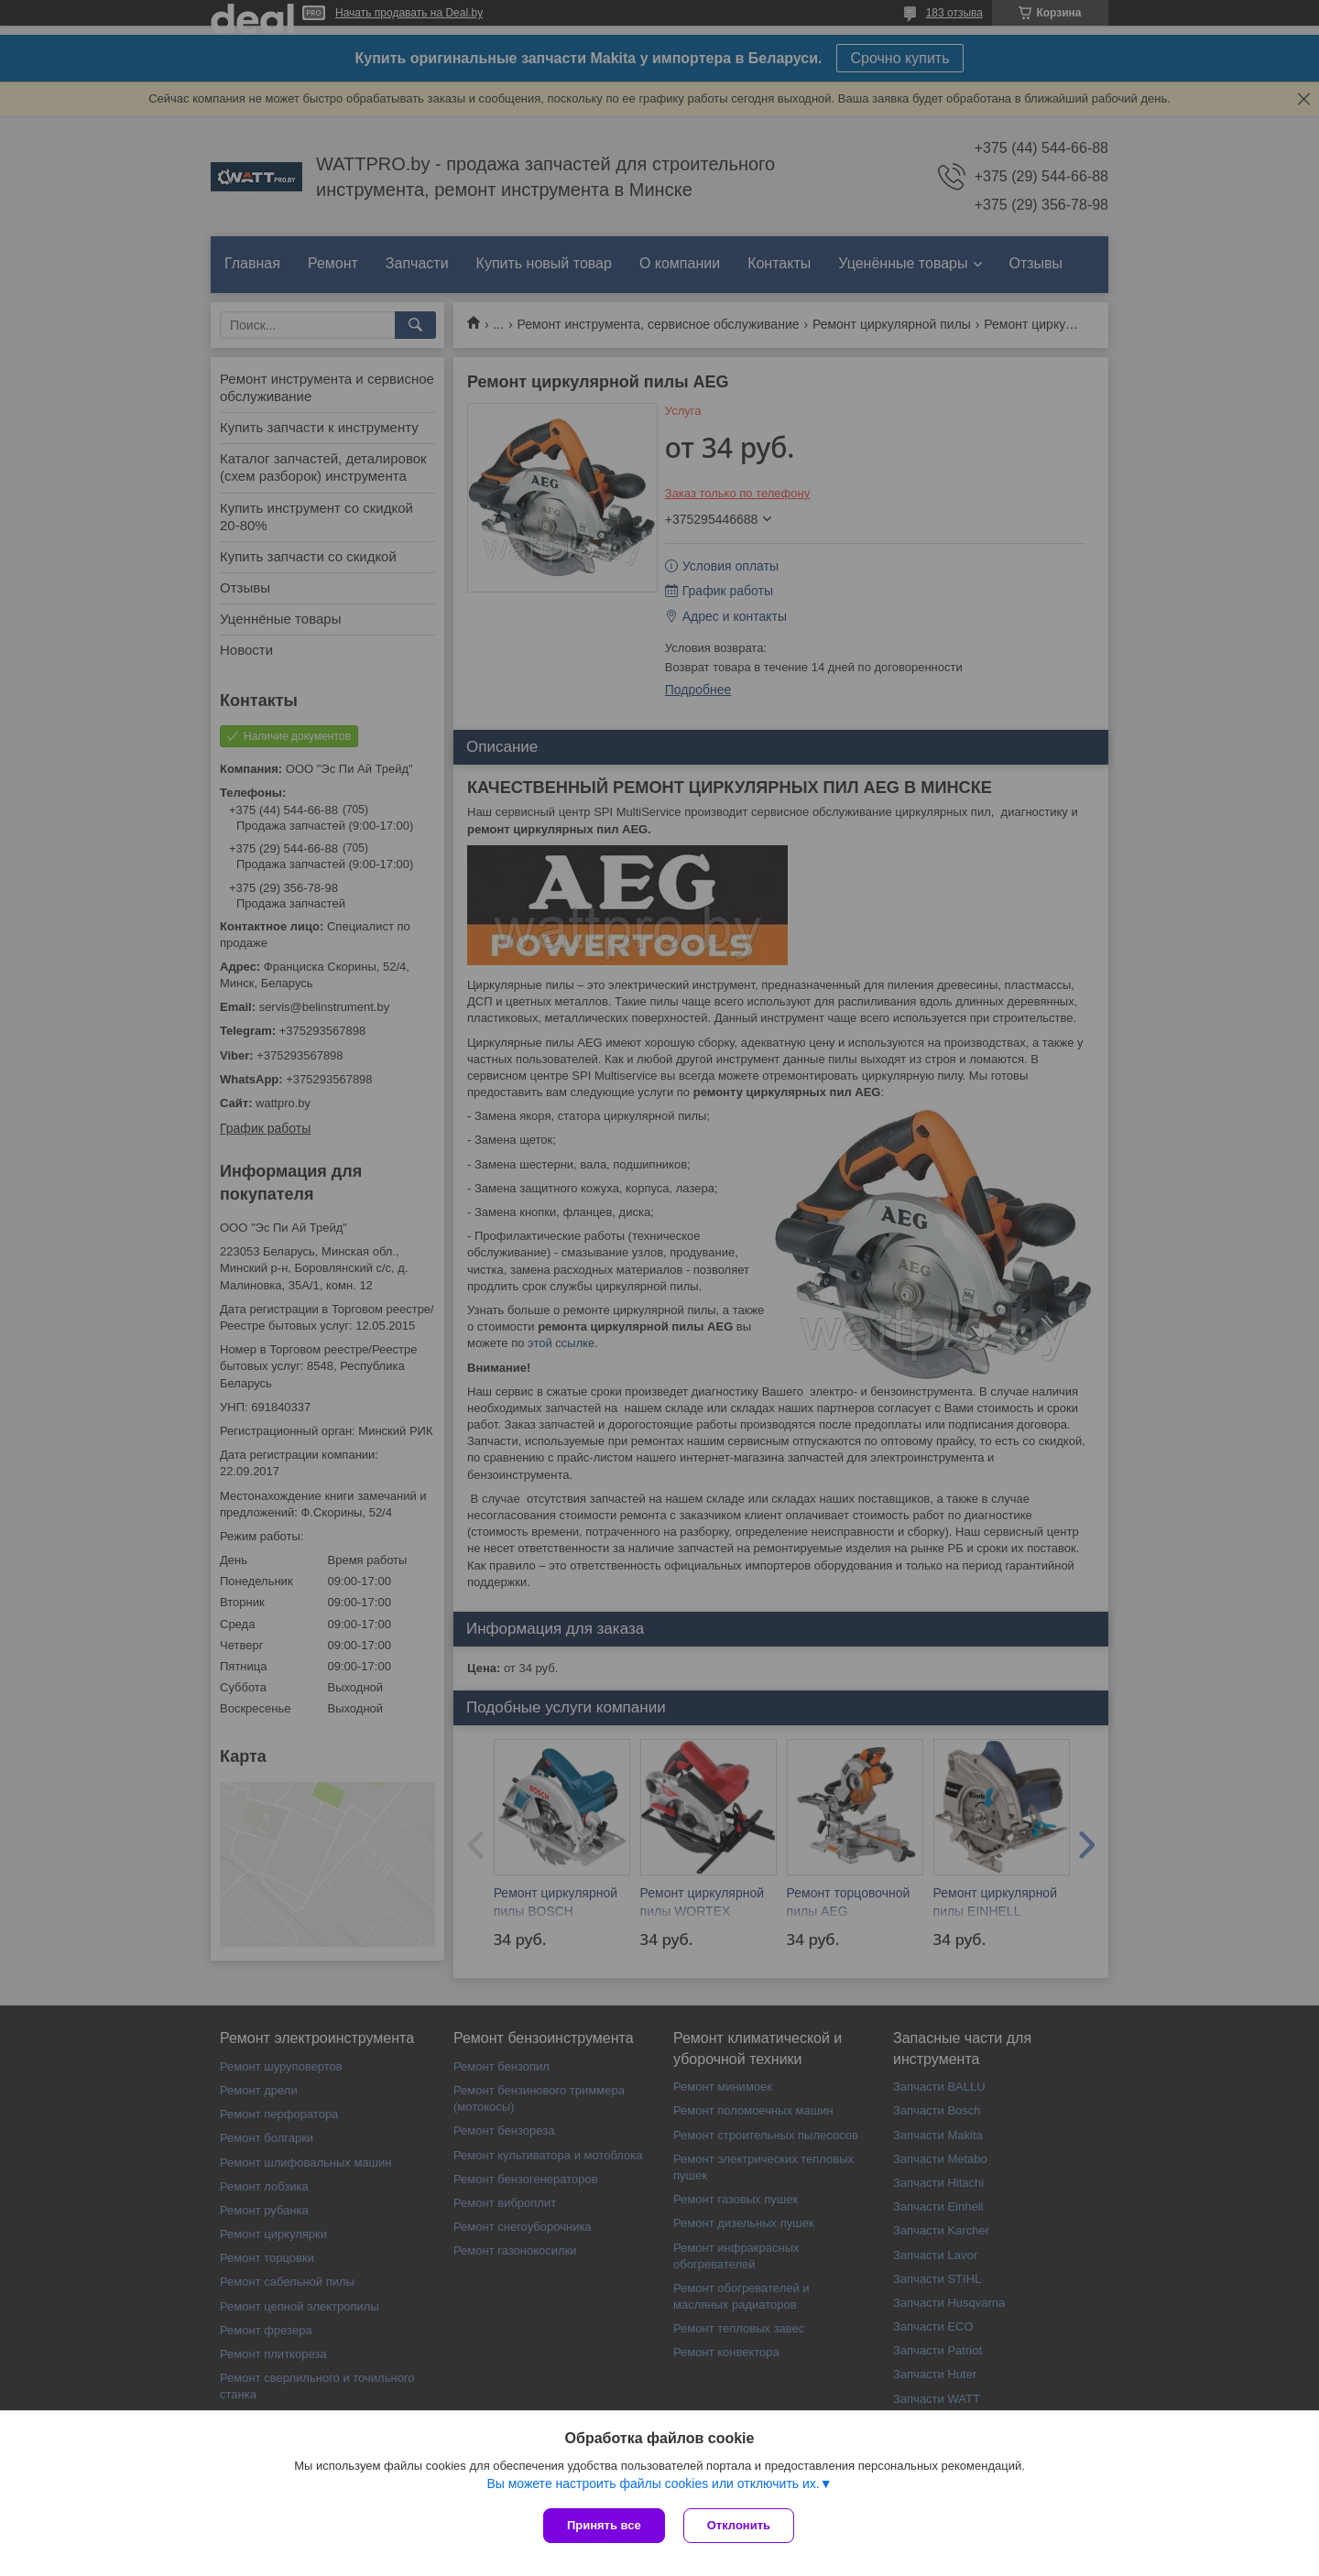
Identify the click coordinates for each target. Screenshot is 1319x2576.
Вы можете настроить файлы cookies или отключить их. (652, 2483)
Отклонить (738, 2525)
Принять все (604, 2525)
